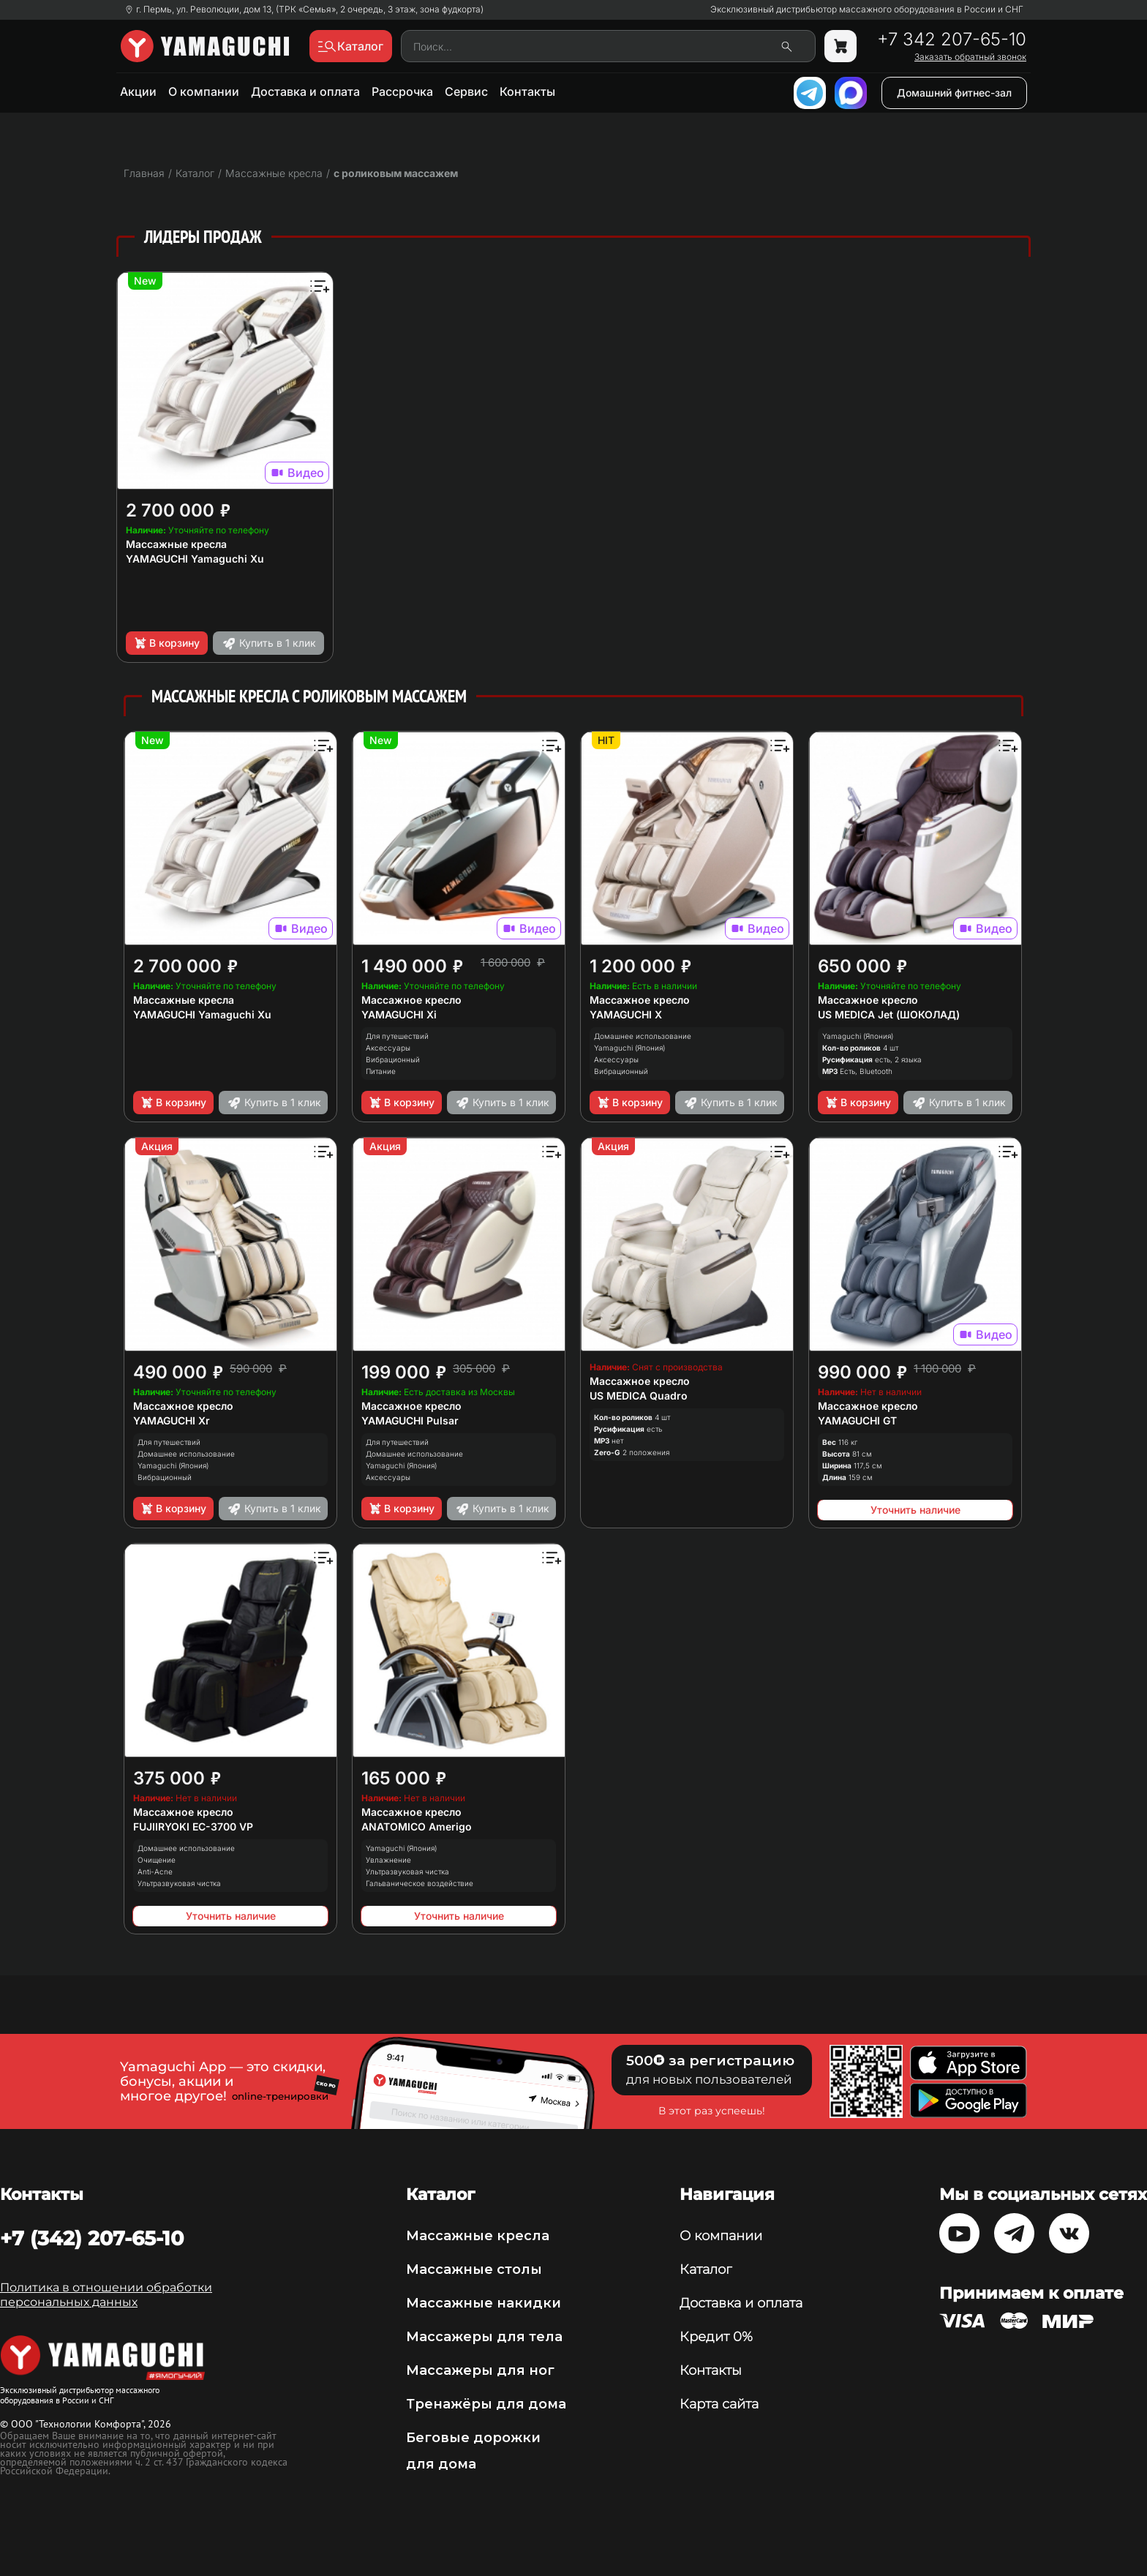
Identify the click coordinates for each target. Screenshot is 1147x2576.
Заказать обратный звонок (970, 57)
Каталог (706, 2269)
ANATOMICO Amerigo (416, 1826)
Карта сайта (719, 2404)
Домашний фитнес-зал (954, 92)
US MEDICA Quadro (639, 1395)
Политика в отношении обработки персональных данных (106, 2294)
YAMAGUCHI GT (857, 1420)
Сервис (466, 91)
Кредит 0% (716, 2337)
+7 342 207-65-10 (951, 39)
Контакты (527, 91)
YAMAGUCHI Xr (171, 1420)
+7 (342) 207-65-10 (92, 2238)
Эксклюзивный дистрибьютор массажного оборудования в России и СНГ (866, 9)
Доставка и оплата (305, 91)
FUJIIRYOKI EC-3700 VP (193, 1826)
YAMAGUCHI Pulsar (410, 1420)
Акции (138, 91)
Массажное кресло (411, 1000)
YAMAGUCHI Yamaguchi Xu (195, 558)
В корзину (166, 643)
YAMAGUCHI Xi (399, 1014)
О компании (203, 91)
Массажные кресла (176, 544)
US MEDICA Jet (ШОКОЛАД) (889, 1014)
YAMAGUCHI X (626, 1014)
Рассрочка (402, 91)
